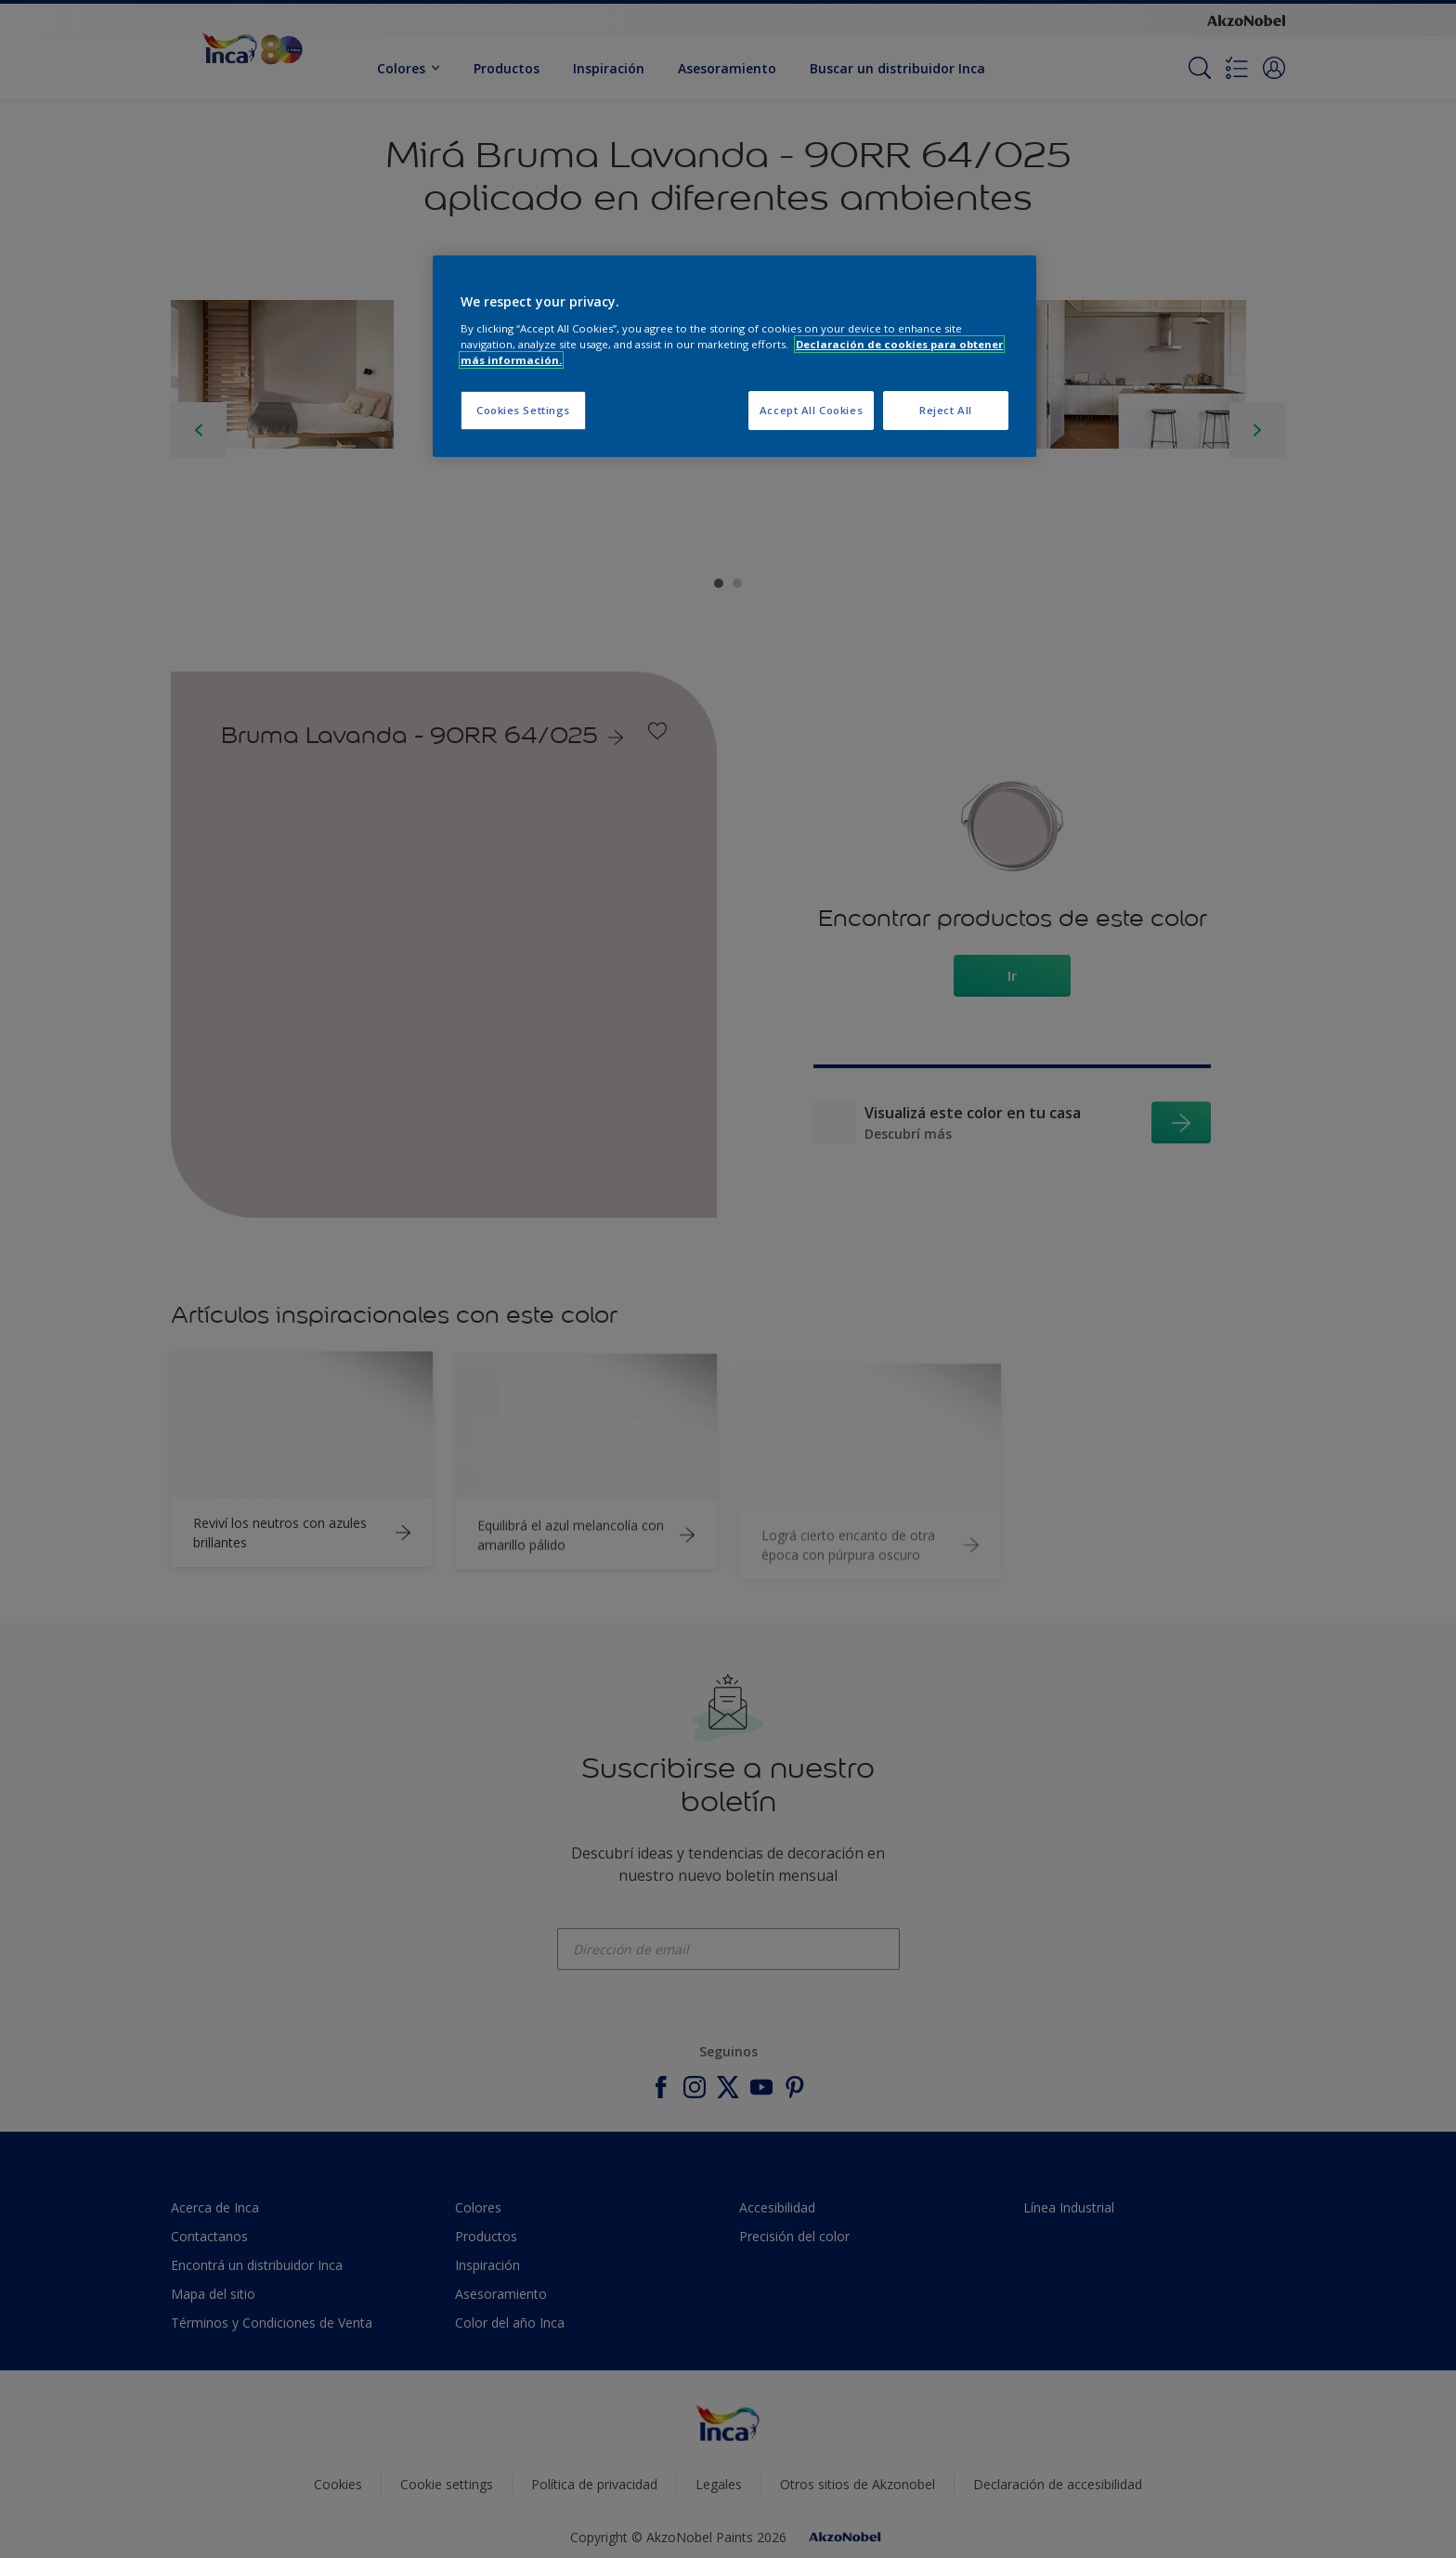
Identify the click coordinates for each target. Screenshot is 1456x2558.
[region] (734, 356)
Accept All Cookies (811, 410)
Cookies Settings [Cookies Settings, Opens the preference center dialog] (523, 410)
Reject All (945, 410)
